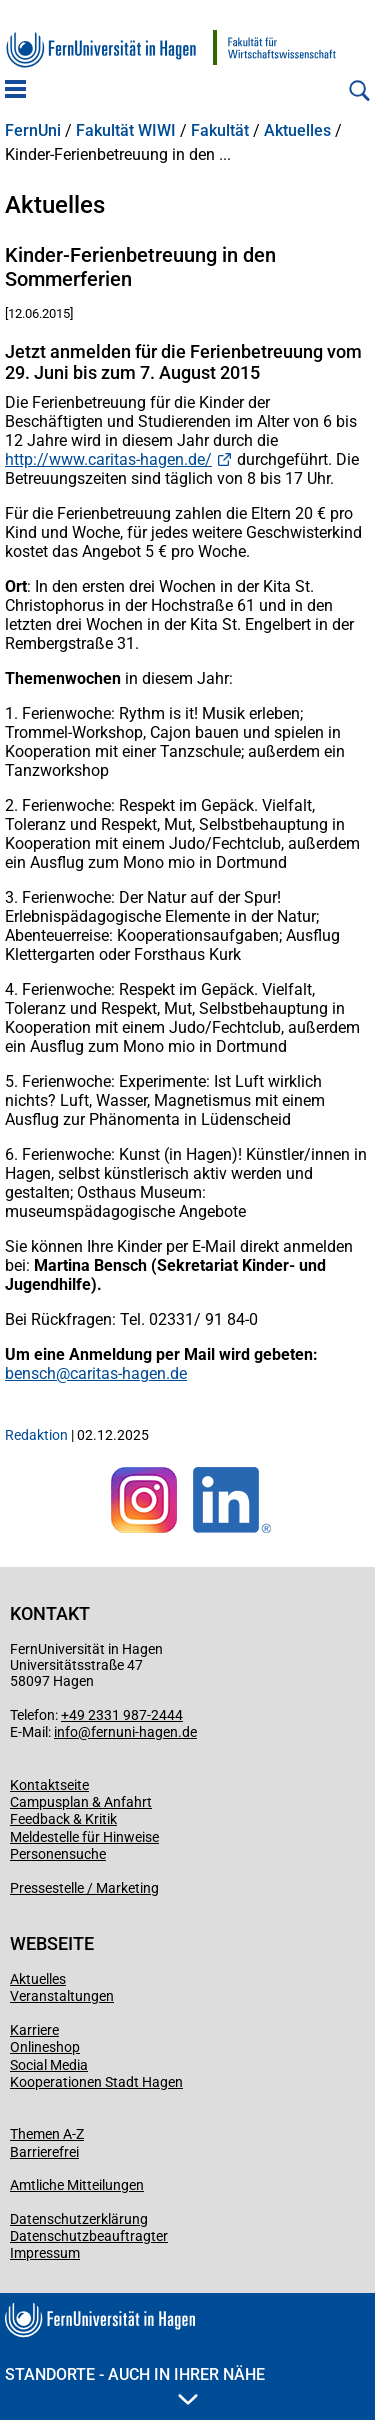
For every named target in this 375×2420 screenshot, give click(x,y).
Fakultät (220, 131)
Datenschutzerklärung (79, 2219)
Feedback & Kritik (63, 1819)
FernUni (33, 131)
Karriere (34, 2030)
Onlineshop (45, 2047)
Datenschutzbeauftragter (89, 2236)
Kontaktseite (49, 1785)
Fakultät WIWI (126, 131)
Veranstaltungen (62, 1996)
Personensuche (58, 1854)
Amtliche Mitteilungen (77, 2185)
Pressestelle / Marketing (84, 1888)
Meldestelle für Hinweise (84, 1837)
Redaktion (36, 1435)
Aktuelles (297, 131)
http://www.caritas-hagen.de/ (108, 459)
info (66, 1732)
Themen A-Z (47, 2134)
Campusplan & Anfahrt (81, 1802)
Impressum (45, 2253)
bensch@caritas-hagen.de (96, 1373)
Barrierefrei (44, 2152)
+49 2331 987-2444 (122, 1715)
